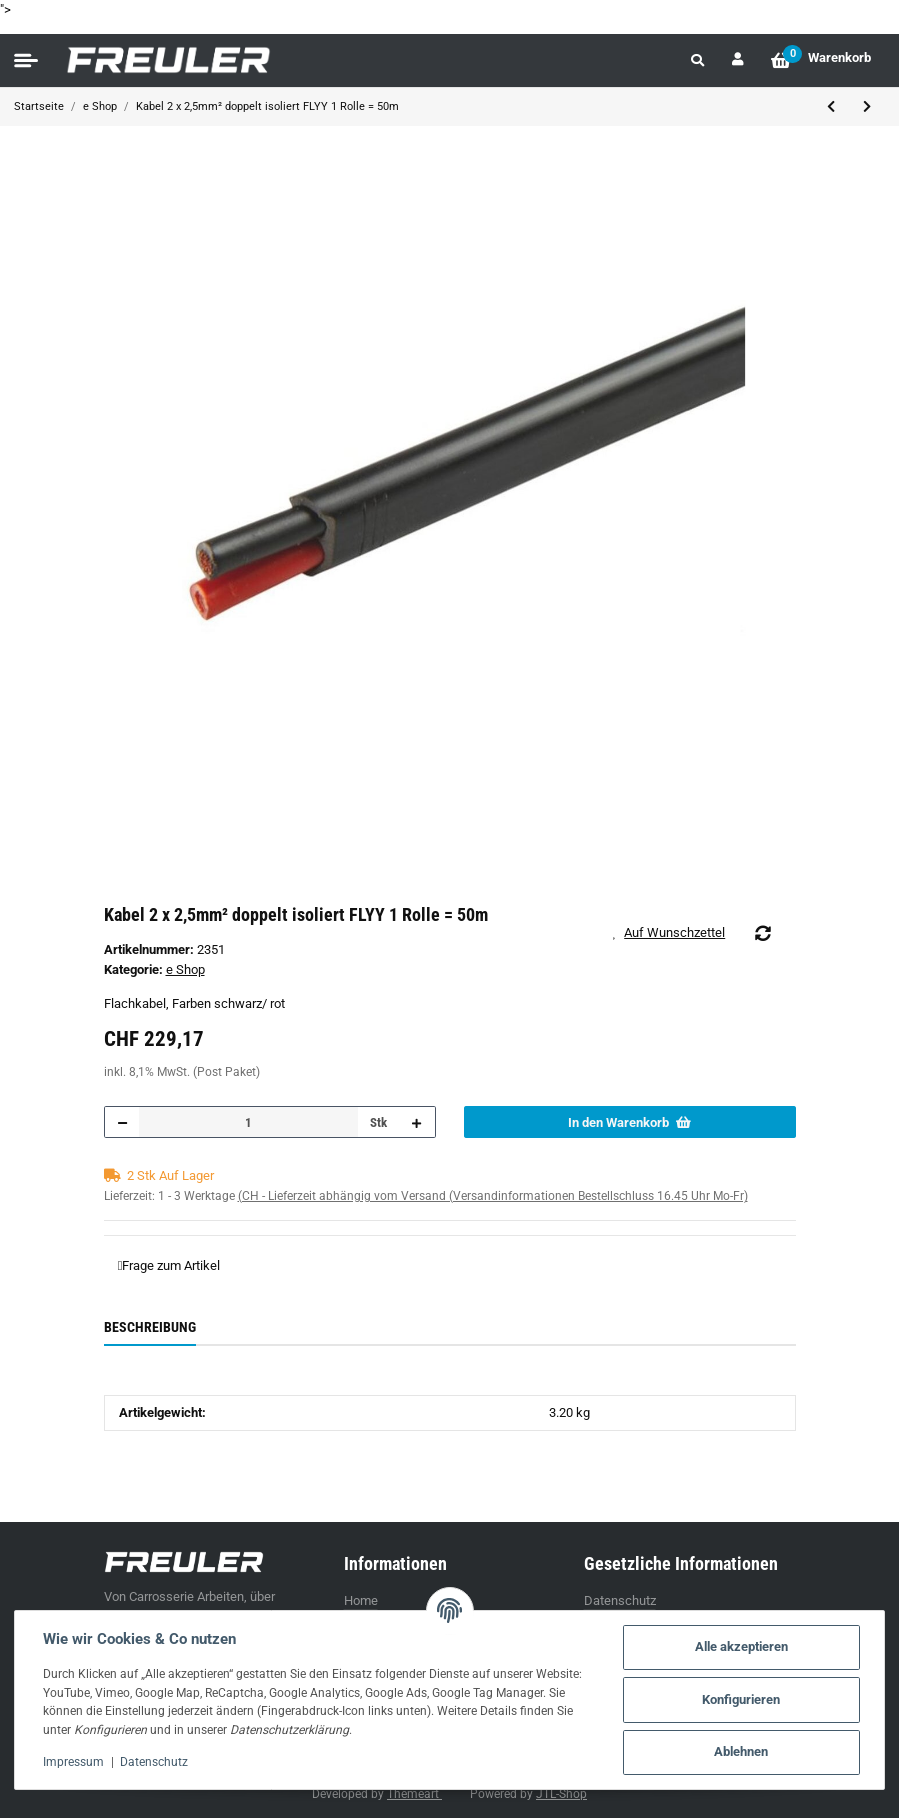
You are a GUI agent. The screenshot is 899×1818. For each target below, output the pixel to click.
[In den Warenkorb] (630, 1122)
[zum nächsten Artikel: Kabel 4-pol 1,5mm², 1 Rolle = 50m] (867, 107)
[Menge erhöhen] (416, 1122)
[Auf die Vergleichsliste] (762, 933)
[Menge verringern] (122, 1122)
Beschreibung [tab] (150, 1327)
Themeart (414, 1793)
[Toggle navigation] (26, 61)
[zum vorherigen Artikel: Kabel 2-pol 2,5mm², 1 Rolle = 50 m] (831, 107)
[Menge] (248, 1122)
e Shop (185, 969)
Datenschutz (620, 1600)
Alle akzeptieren (741, 1646)
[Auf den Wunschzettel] (676, 933)
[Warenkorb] (821, 60)
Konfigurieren (741, 1699)
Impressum (73, 1762)
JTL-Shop (561, 1793)
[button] (697, 60)
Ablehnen (741, 1751)
